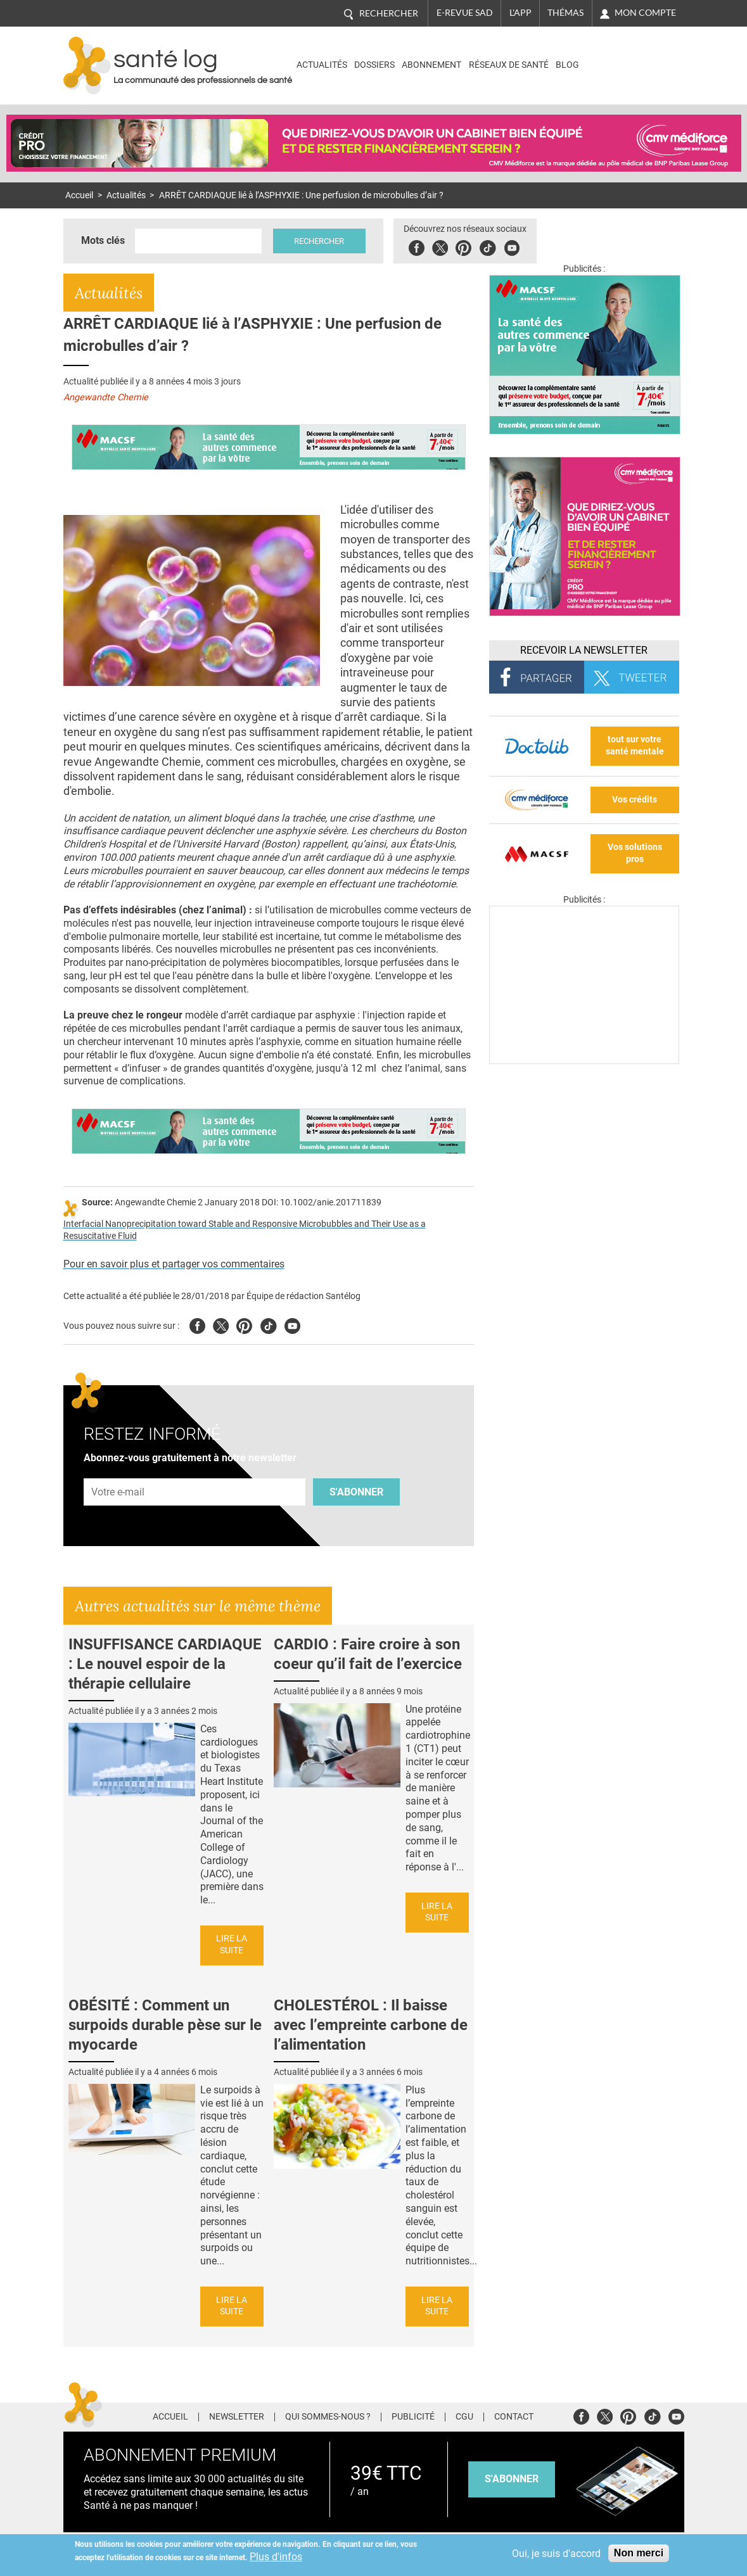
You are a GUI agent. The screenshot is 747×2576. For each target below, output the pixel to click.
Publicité (413, 2417)
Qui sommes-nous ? (328, 2417)
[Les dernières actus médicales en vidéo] (584, 1061)
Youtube (292, 1324)
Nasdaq (629, 56)
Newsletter (236, 2417)
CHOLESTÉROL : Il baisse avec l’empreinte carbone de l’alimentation (371, 2024)
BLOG (567, 65)
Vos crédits (634, 799)
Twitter (441, 246)
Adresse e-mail (118, 1471)
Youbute (512, 246)
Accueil (79, 195)
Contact (513, 2417)
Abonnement (431, 65)
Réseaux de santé (509, 65)
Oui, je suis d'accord (556, 2553)
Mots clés (103, 240)
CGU (464, 2417)
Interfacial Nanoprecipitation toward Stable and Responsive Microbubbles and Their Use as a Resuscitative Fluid (244, 1230)
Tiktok (488, 246)
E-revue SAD (465, 13)
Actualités (322, 65)
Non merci (638, 2552)
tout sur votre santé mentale (635, 745)
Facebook (417, 246)
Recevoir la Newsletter (584, 650)
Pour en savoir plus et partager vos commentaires (173, 1264)
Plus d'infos (276, 2557)
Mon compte (645, 13)
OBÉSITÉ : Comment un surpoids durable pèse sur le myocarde (165, 2024)
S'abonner (356, 1492)
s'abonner (512, 2479)
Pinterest (464, 246)
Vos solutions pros (635, 853)
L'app (520, 13)
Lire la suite (231, 1944)
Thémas (565, 13)
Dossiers (374, 65)
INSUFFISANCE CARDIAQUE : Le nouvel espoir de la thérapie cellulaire (165, 1663)
